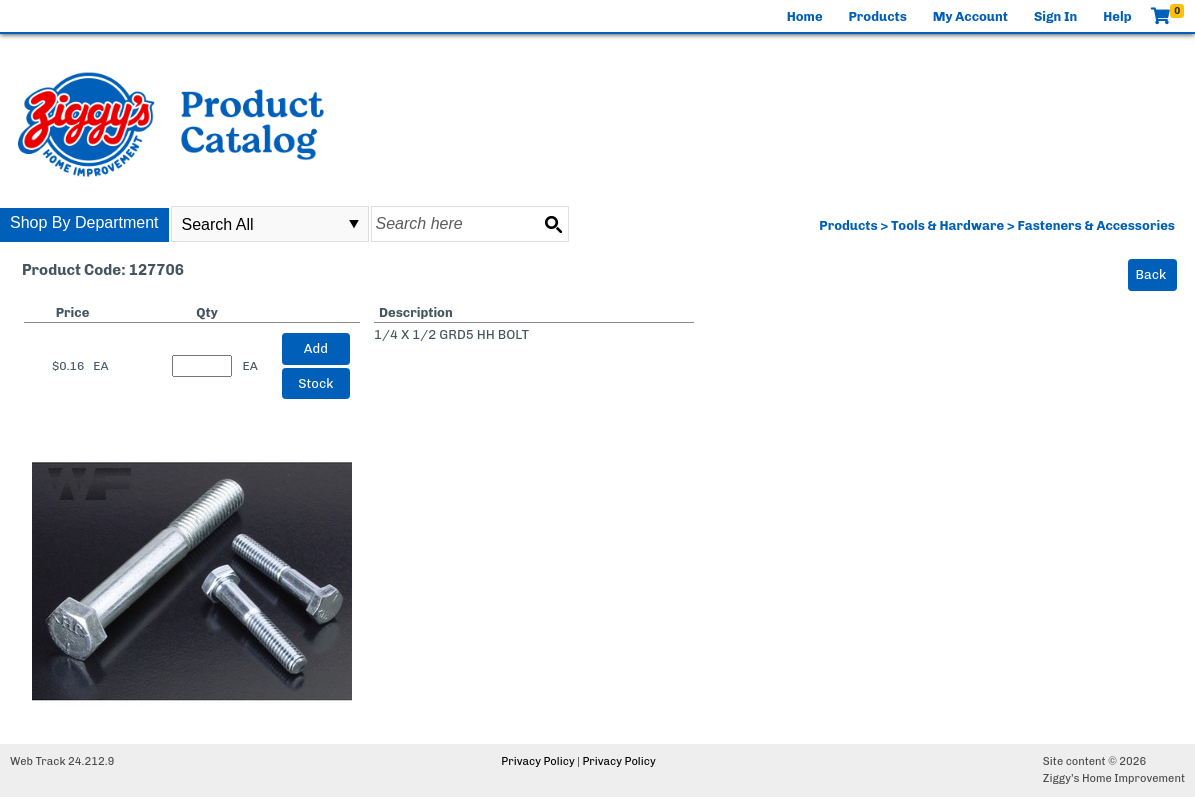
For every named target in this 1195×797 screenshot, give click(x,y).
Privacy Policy (537, 761)
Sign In (1055, 16)
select (354, 224)
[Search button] (553, 224)
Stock (315, 383)
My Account (970, 16)
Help (1117, 16)
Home (805, 16)
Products (878, 16)
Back (1151, 274)
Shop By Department (84, 222)
